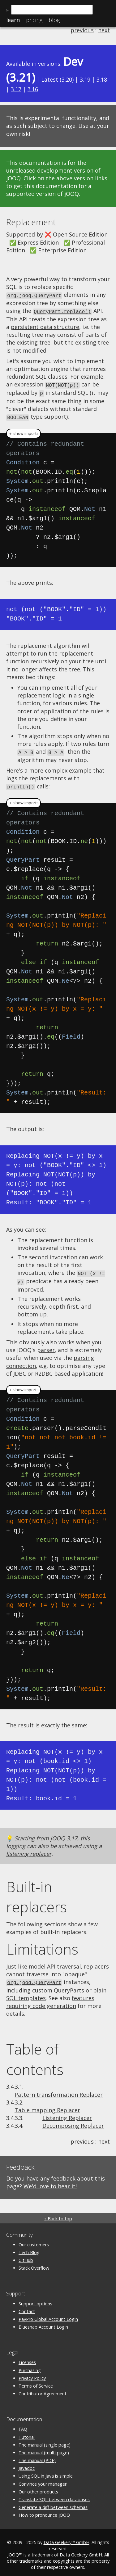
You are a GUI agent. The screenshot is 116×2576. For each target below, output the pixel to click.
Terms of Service (36, 2381)
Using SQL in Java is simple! (46, 2471)
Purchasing (30, 2366)
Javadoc (27, 2463)
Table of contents (34, 2055)
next (104, 30)
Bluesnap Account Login (43, 2322)
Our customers (34, 2240)
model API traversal (55, 1962)
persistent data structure (45, 326)
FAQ (23, 2425)
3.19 (85, 79)
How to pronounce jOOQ (44, 2510)
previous (82, 30)
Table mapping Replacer (47, 2105)
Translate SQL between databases (54, 2495)
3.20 (67, 79)
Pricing (34, 20)
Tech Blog (29, 2248)
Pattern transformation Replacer (59, 2090)
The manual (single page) (45, 2440)
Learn (13, 20)
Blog (54, 20)
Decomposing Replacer (73, 2121)
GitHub (26, 2255)
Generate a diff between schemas (53, 2503)
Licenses (27, 2358)
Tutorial (27, 2432)
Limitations (42, 1945)
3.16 (33, 89)
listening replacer (28, 1849)
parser (46, 1346)
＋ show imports (23, 431)
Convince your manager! (43, 2479)
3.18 (102, 79)
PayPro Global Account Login (48, 2314)
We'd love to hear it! (50, 2181)
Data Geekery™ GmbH (66, 2538)
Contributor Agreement (43, 2389)
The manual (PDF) (37, 2456)
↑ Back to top (58, 2214)
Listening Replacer (67, 2113)
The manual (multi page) (44, 2448)
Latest (49, 79)
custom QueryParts (58, 1985)
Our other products (38, 2487)
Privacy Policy (32, 2373)
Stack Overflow (34, 2263)
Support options (35, 2299)
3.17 (16, 89)
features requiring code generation (50, 1997)
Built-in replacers (36, 1892)
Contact (27, 2307)
